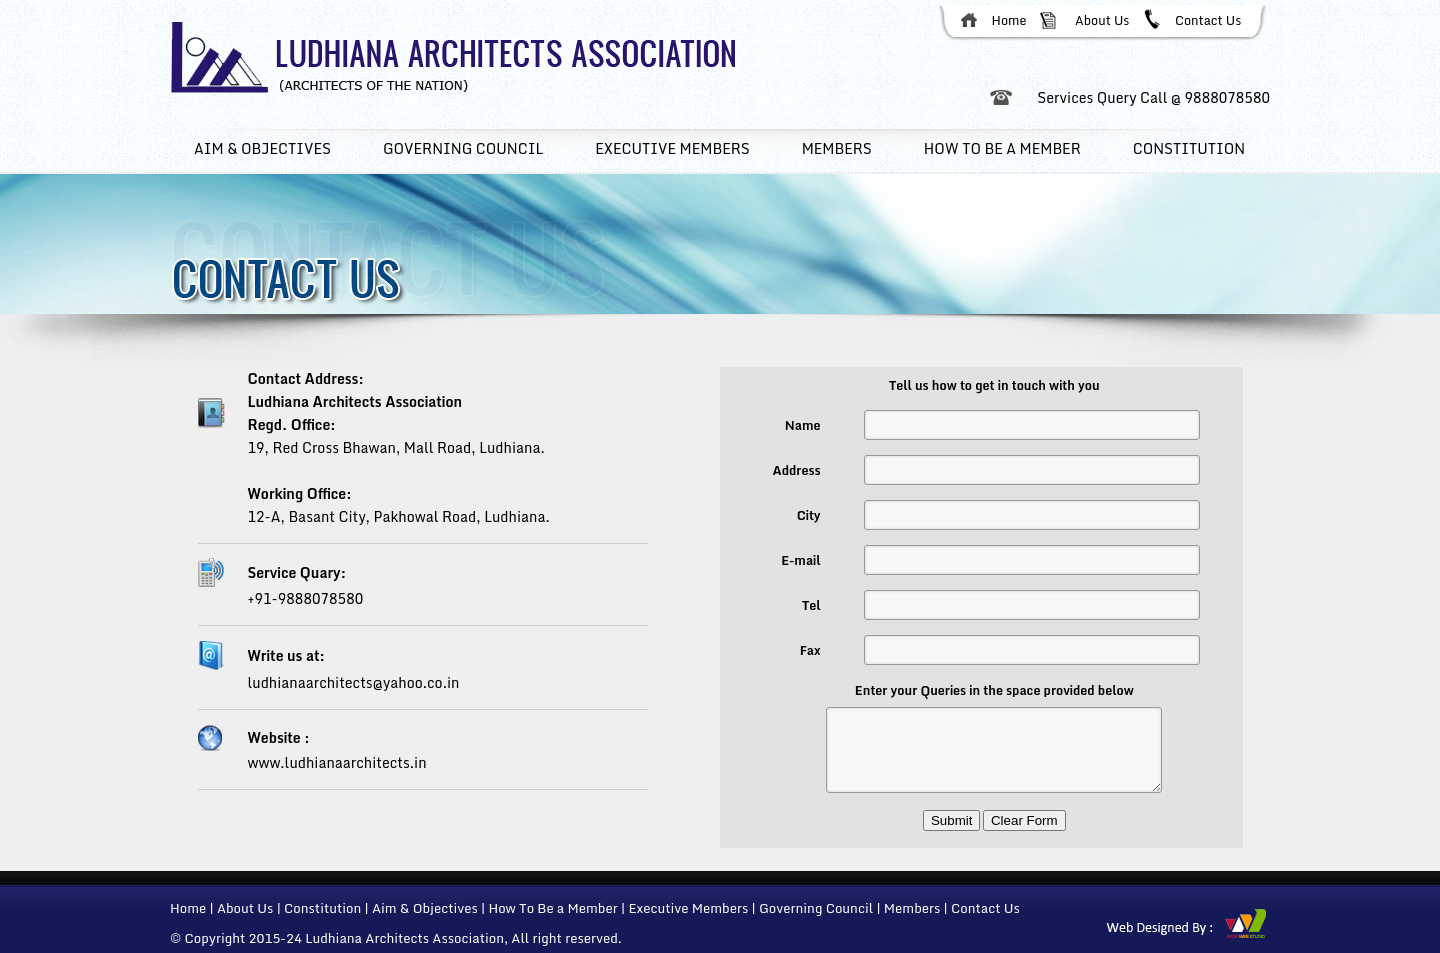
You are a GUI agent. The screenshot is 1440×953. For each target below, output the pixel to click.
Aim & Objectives (262, 148)
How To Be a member (1002, 148)
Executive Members (688, 908)
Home (1009, 20)
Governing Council (463, 148)
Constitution (1189, 148)
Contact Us (1208, 20)
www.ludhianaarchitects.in (337, 762)
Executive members (672, 148)
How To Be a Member (552, 908)
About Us (1102, 20)
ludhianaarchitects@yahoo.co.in (354, 682)
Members (837, 148)
